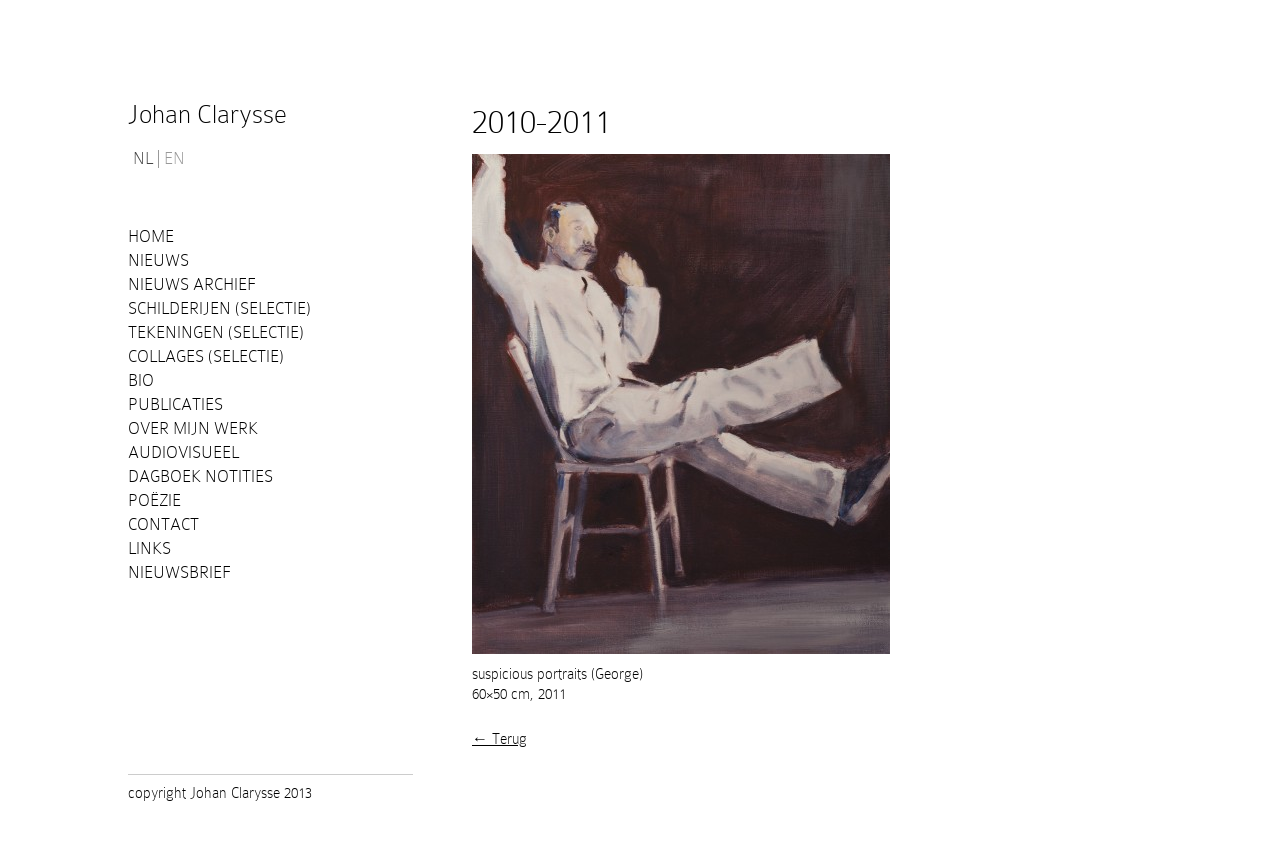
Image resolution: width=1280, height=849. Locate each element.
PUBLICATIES (175, 404)
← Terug (499, 739)
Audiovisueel (183, 452)
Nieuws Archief (192, 284)
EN (174, 159)
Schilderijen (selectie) (219, 308)
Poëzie (154, 500)
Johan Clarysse (207, 114)
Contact (163, 524)
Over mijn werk (193, 428)
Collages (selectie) (206, 356)
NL (143, 159)
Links (149, 548)
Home (151, 236)
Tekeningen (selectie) (216, 332)
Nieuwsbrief (179, 572)
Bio (141, 380)
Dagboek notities (200, 476)
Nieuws (158, 260)
